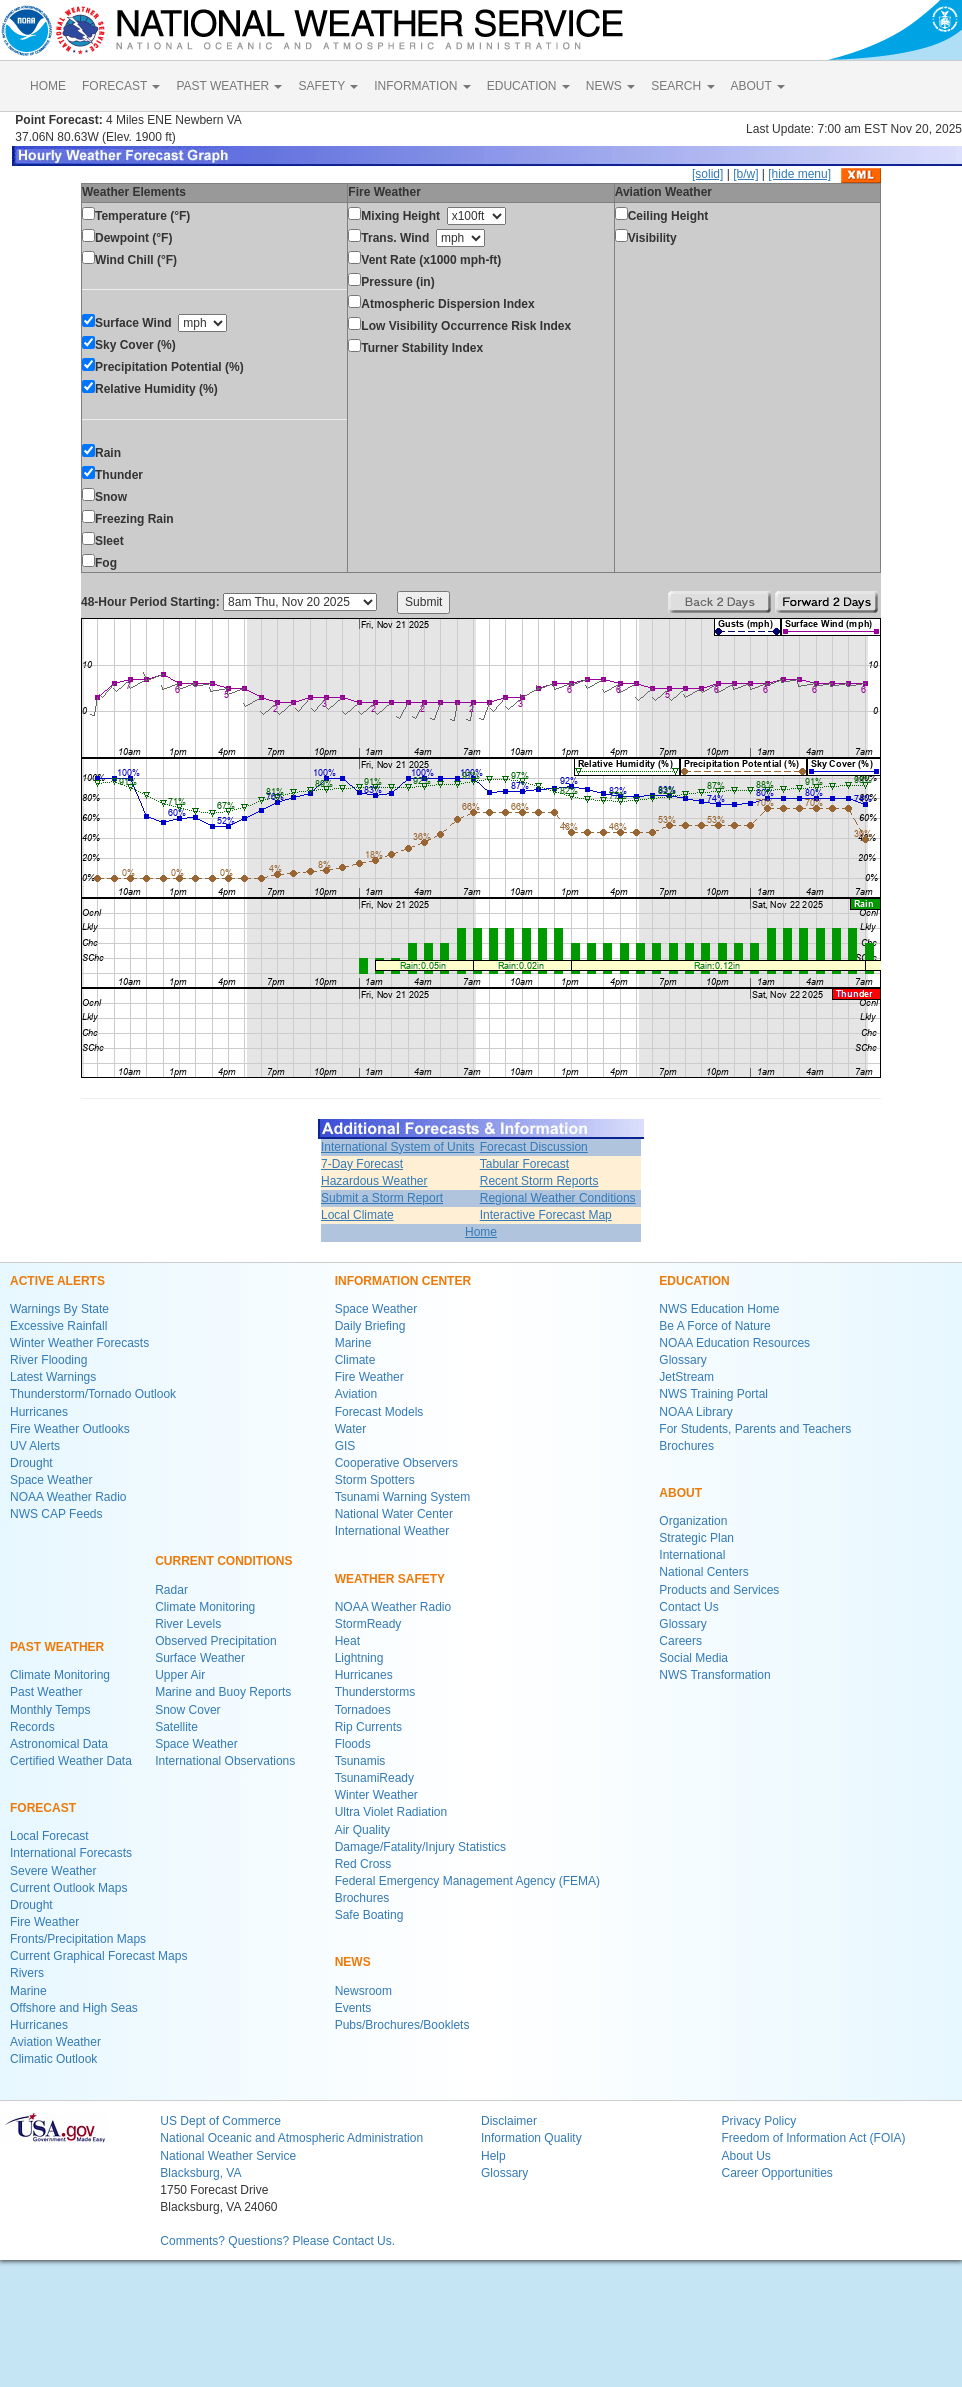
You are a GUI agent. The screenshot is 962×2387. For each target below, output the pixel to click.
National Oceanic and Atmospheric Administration (291, 2138)
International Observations (225, 1761)
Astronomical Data (59, 1744)
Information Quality (531, 2138)
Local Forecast (49, 1836)
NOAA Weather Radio (68, 1497)
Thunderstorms (375, 1692)
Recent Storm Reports (539, 1181)
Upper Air (180, 1675)
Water (351, 1429)
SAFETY (328, 86)
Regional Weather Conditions (558, 1198)
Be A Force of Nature (714, 1326)
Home (481, 1232)
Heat (347, 1641)
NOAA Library (695, 1412)
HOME (48, 86)
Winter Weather (376, 1795)
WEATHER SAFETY (390, 1579)
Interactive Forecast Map (546, 1215)
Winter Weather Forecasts (79, 1343)
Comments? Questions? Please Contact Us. (277, 2241)
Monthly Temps (50, 1710)
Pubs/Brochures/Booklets (402, 2025)
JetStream (686, 1377)
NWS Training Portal (713, 1394)
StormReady (368, 1624)
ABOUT (758, 86)
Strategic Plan (696, 1538)
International (692, 1555)
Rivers (27, 1973)
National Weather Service (228, 2156)
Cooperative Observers (396, 1463)
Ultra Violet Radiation (391, 1812)
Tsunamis (360, 1761)
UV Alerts (35, 1446)
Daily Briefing (370, 1326)
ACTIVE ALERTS (57, 1281)
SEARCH (682, 86)
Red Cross (363, 1864)
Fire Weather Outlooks (70, 1429)
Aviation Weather (55, 2042)
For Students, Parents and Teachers (755, 1429)
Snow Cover (187, 1710)
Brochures (362, 1898)
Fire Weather (44, 1922)
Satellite (176, 1727)
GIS (345, 1446)
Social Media (693, 1658)
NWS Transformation (714, 1675)
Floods (353, 1744)
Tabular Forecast (524, 1164)
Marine (28, 1991)
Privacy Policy (758, 2121)
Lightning (359, 1658)
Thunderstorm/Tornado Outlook (93, 1394)
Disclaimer (509, 2121)
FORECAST (121, 86)
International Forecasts (71, 1853)
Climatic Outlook (53, 2059)
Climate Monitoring (60, 1675)
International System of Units (397, 1147)
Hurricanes (39, 1412)
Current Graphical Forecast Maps (98, 1956)
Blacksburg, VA (200, 2173)
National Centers (703, 1572)
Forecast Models (379, 1412)
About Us (745, 2156)
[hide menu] (799, 174)
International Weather (392, 1531)
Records (32, 1727)
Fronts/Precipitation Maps (78, 1939)
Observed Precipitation (215, 1641)
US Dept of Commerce (220, 2121)
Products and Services (719, 1590)
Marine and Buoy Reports (223, 1692)
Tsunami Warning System (403, 1497)
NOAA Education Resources (734, 1343)
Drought (31, 1463)
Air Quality (362, 1830)
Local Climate (357, 1215)
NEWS (610, 86)
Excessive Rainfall (58, 1326)
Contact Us (688, 1607)
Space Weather (51, 1480)
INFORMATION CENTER (403, 1281)
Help (493, 2156)
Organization (693, 1521)
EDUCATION (528, 86)
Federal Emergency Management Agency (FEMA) (467, 1881)
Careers (680, 1641)
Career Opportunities (776, 2173)
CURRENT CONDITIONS (223, 1561)
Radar (171, 1590)
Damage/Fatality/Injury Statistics (420, 1847)
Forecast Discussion (534, 1147)
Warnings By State (59, 1309)
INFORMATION (422, 86)
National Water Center (394, 1514)
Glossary (682, 1360)
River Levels (188, 1624)
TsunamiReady (374, 1778)
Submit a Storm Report (382, 1198)
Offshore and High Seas (74, 2008)
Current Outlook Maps (68, 1888)
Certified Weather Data (71, 1761)
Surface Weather (200, 1658)
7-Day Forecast (362, 1164)
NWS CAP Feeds (56, 1514)
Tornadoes (363, 1710)
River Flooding (48, 1360)
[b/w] (745, 174)
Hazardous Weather (374, 1181)
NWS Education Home (719, 1309)
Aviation (356, 1394)
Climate (355, 1360)
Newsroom (363, 1991)
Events (353, 2008)
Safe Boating (369, 1915)
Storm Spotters (375, 1480)
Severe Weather (53, 1871)
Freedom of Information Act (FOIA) (813, 2138)
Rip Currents (368, 1727)
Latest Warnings (53, 1377)
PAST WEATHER (229, 86)
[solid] (707, 174)
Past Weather (46, 1692)
